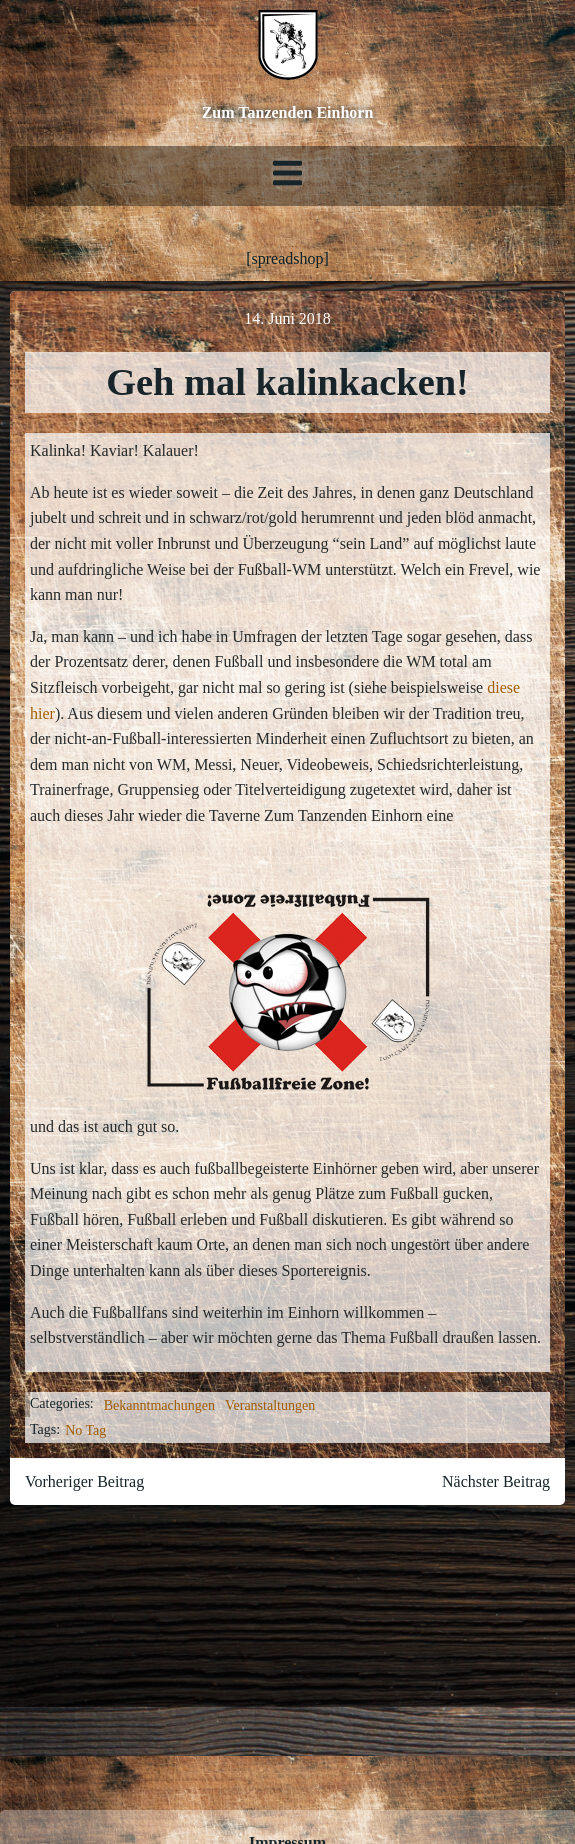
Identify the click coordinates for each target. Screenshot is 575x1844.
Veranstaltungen (270, 1405)
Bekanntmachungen (159, 1405)
